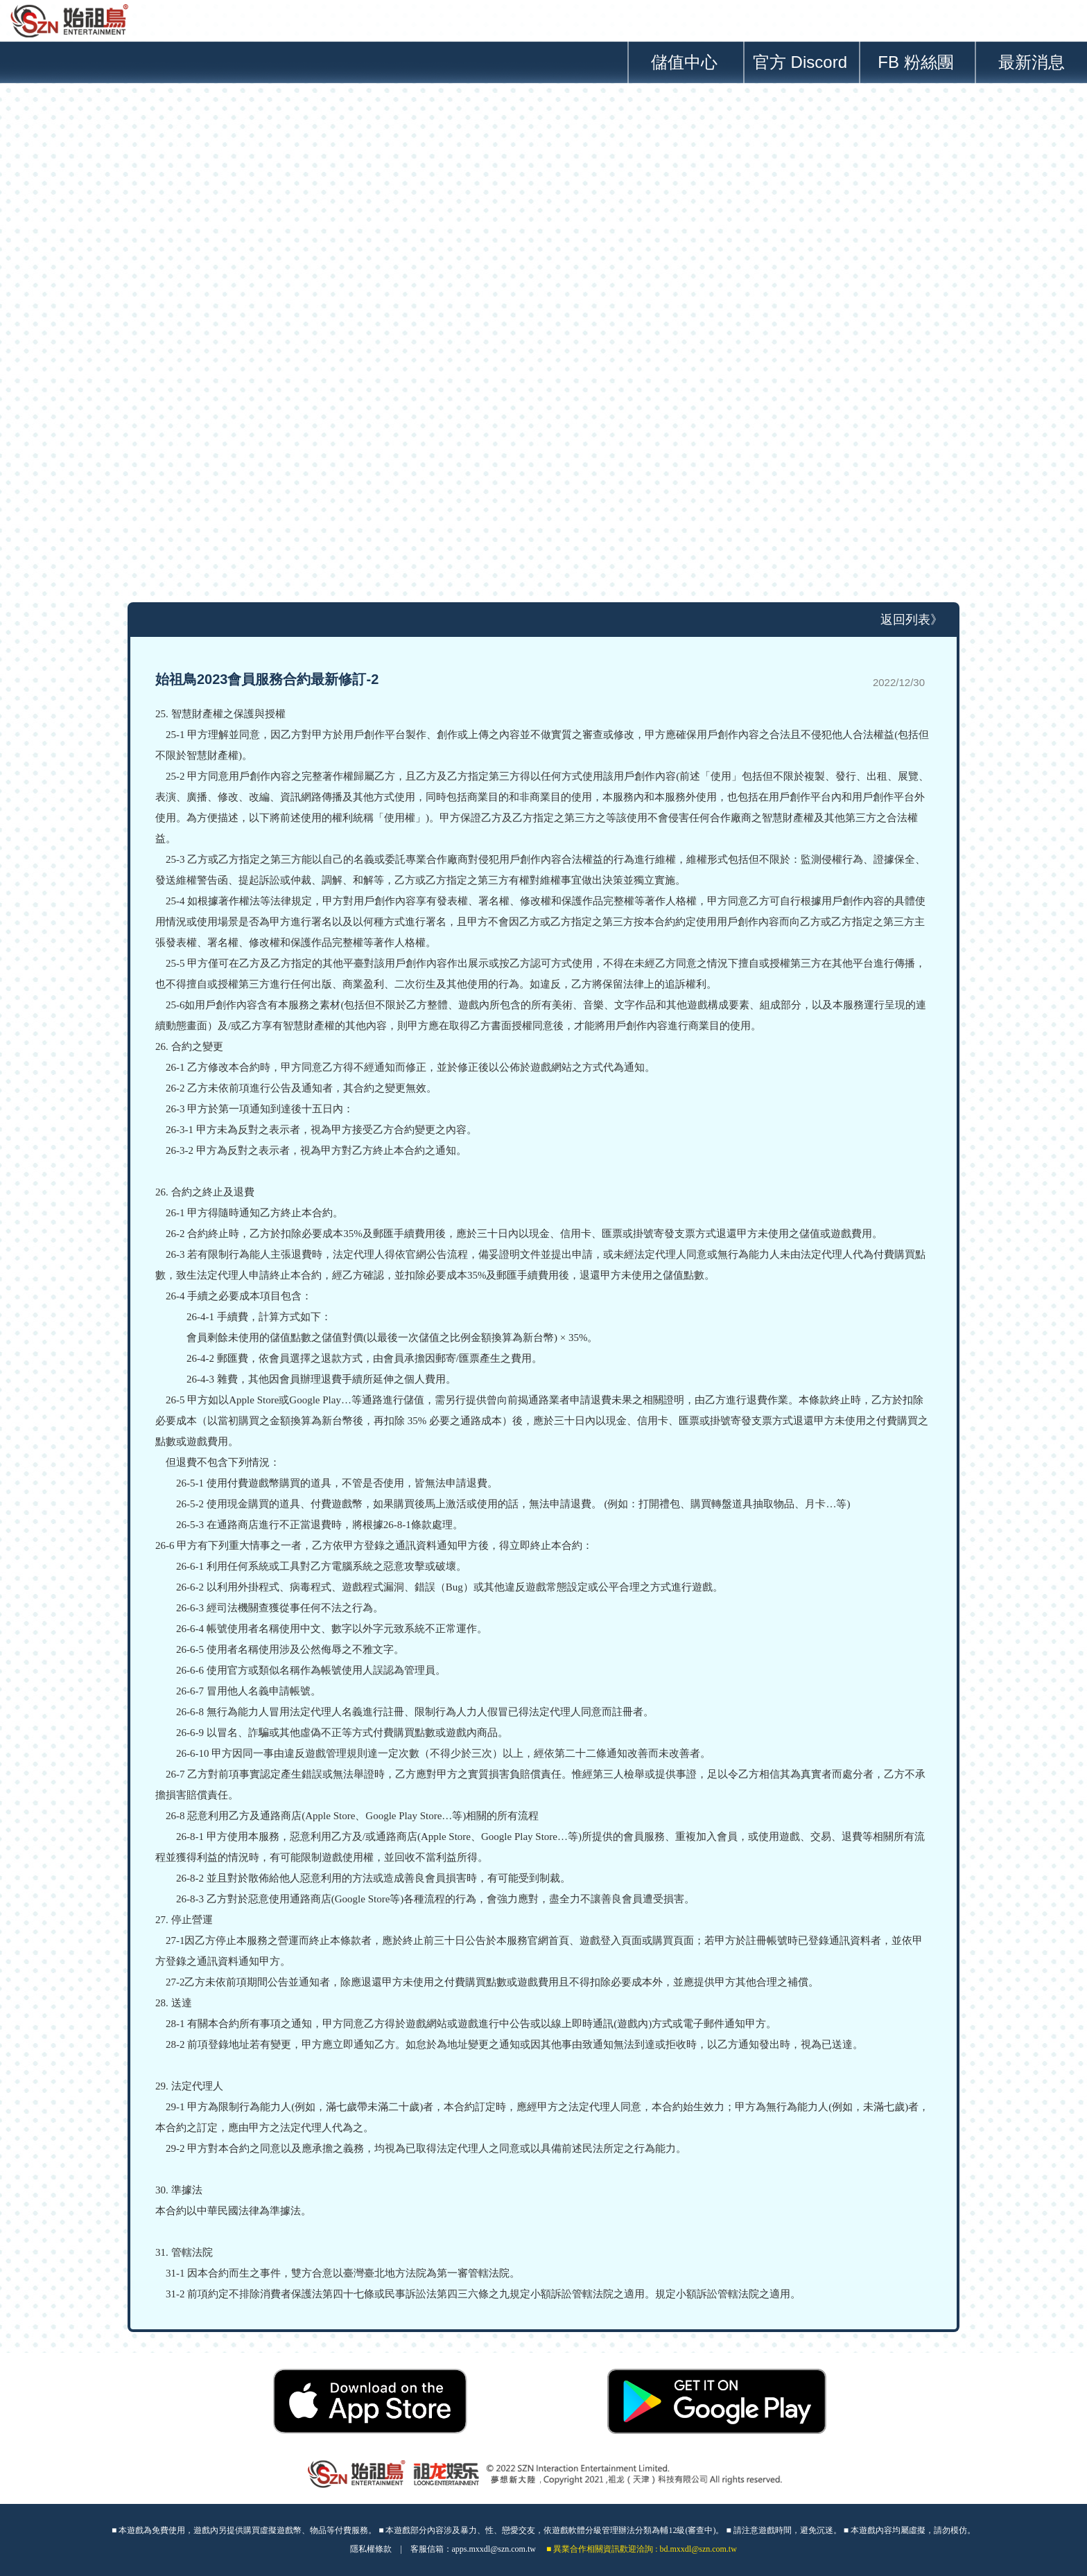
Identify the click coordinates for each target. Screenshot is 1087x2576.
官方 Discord (800, 62)
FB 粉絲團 (915, 62)
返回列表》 (911, 620)
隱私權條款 (371, 2549)
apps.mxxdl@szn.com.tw (494, 2549)
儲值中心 (684, 62)
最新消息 (1031, 62)
